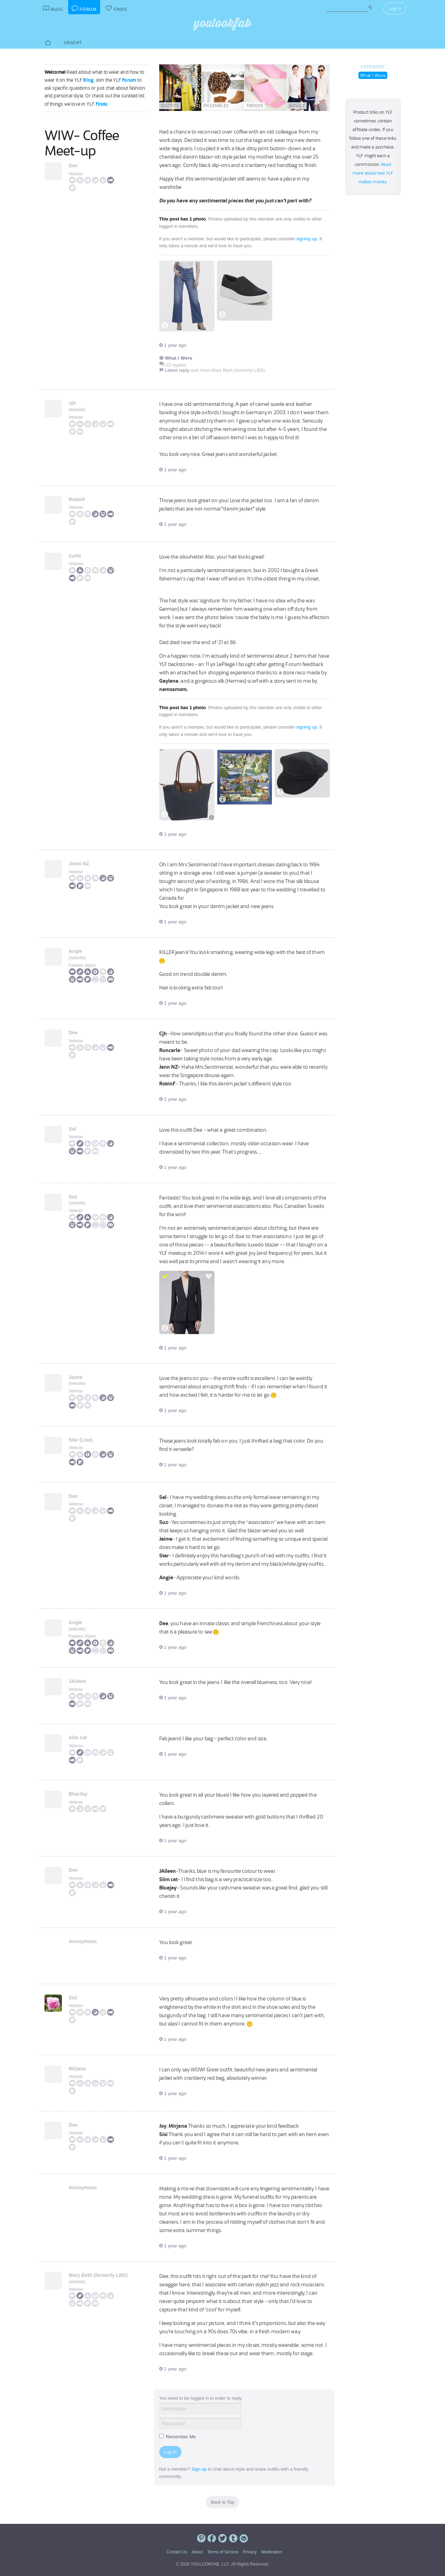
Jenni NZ (79, 863)
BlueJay (78, 1794)
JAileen (77, 1681)
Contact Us (177, 2552)
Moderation (271, 2552)
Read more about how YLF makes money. (373, 173)
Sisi (73, 1997)
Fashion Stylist (82, 965)
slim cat (78, 1737)
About (197, 2552)
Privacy (250, 2552)
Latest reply (177, 370)
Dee (73, 165)
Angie (75, 951)
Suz (73, 1196)
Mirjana (77, 2068)
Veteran (76, 173)
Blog (88, 80)
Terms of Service (222, 2552)
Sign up (199, 2469)
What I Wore (373, 75)
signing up (306, 238)
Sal (72, 1129)
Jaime (76, 1377)
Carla (75, 556)
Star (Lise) (80, 1440)
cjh (72, 403)
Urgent (73, 43)
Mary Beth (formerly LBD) (98, 2275)
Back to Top (222, 2502)
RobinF (77, 499)
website (77, 409)
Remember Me (177, 2436)
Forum (129, 80)
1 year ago (173, 345)
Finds (102, 104)
